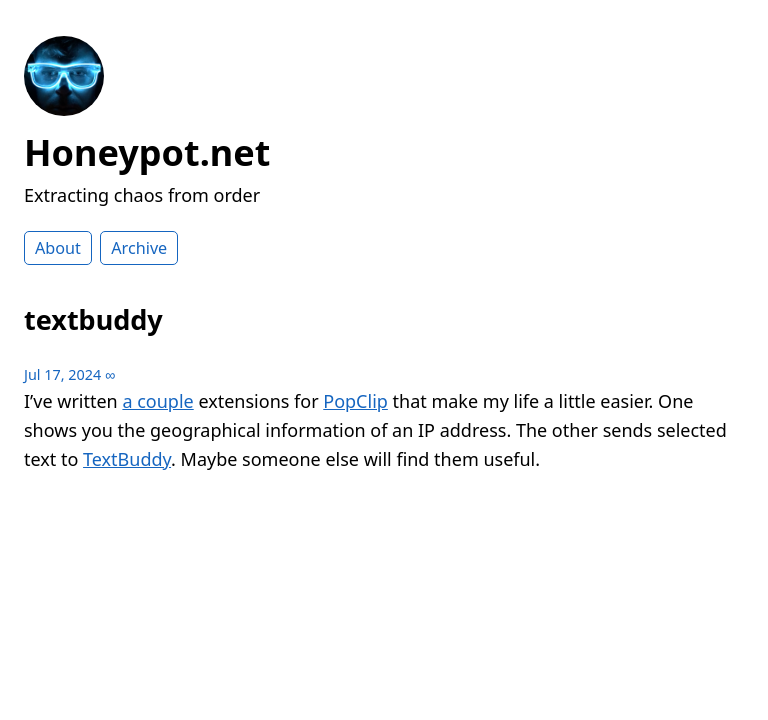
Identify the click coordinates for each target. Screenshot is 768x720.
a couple (157, 401)
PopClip (355, 401)
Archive (139, 248)
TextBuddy (127, 459)
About (58, 248)
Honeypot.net (147, 152)
